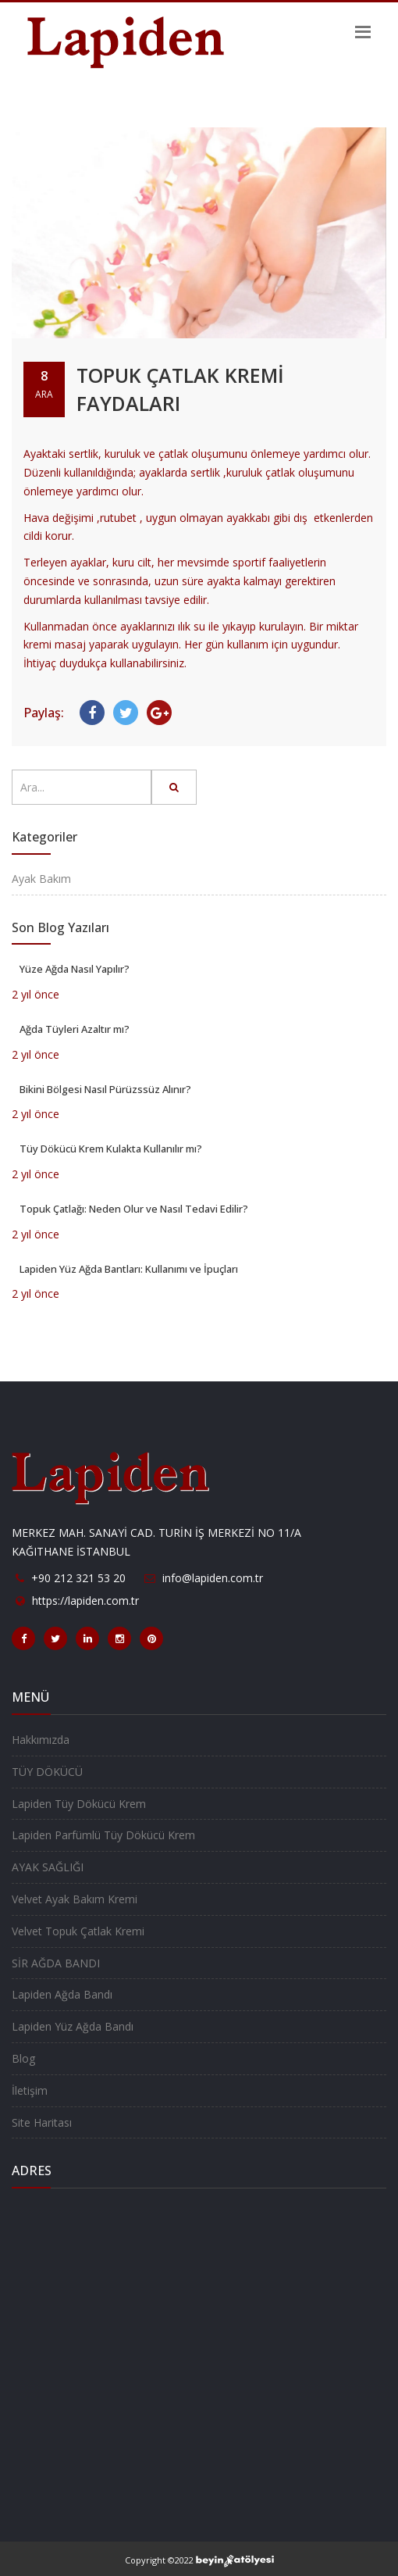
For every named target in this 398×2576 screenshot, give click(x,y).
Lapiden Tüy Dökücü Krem (79, 1803)
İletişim (30, 2090)
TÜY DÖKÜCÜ (47, 1771)
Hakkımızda (40, 1739)
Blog (23, 2058)
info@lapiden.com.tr (212, 1577)
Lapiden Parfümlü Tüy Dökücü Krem (103, 1834)
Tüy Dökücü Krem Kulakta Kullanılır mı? (111, 1149)
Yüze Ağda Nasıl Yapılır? (75, 969)
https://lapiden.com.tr (85, 1600)
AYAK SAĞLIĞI (48, 1867)
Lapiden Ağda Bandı (62, 1994)
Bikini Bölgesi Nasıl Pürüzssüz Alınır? (105, 1089)
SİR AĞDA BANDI (56, 1963)
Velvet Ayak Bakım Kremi (74, 1899)
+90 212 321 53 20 (78, 1577)
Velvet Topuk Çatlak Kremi (78, 1931)
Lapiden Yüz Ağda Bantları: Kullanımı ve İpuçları (129, 1269)
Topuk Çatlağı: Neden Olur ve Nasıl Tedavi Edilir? (134, 1209)
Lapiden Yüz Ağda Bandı (72, 2026)
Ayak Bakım (41, 878)
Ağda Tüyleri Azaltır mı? (75, 1029)
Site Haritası (42, 2122)
